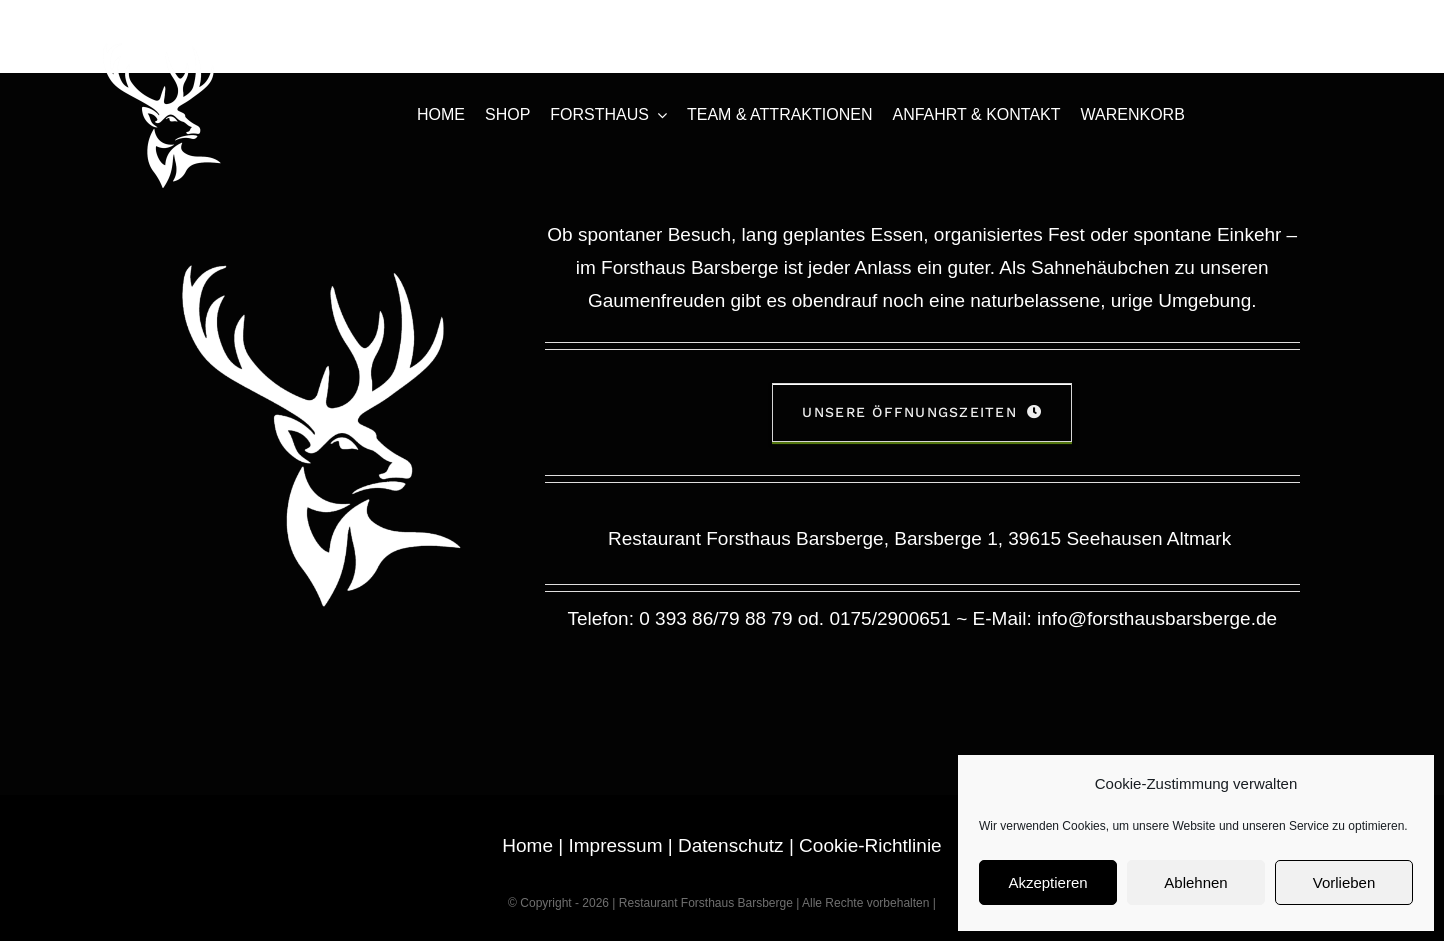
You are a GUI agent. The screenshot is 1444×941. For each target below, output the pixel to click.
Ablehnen (1195, 882)
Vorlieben (1344, 882)
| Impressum (607, 845)
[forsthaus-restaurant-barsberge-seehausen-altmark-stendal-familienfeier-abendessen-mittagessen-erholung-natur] (162, 49)
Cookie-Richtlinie (870, 845)
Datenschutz (731, 845)
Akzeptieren (1047, 882)
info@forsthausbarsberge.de (1157, 618)
